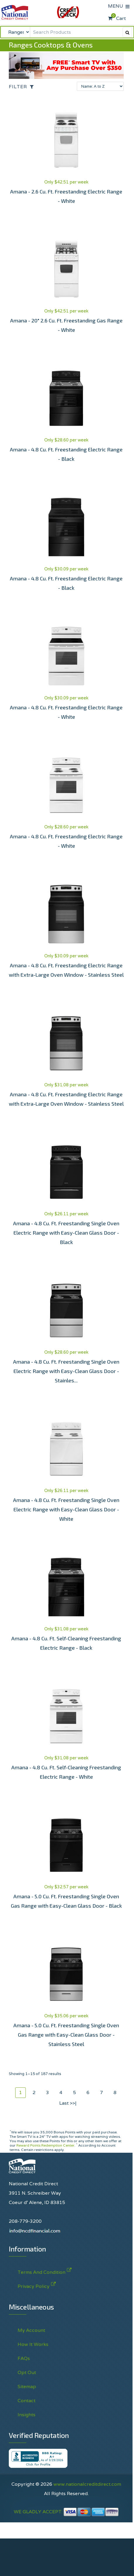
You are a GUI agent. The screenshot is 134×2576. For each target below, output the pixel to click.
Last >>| (68, 2103)
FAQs (24, 2358)
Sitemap (27, 2386)
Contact (26, 2400)
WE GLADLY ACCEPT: (66, 2512)
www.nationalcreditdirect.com (87, 2484)
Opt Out (27, 2372)
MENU (116, 6)
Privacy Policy (34, 2285)
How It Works (33, 2344)
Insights (26, 2415)
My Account (31, 2330)
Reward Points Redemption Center (45, 2145)
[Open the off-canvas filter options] (23, 87)
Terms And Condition (41, 2271)
